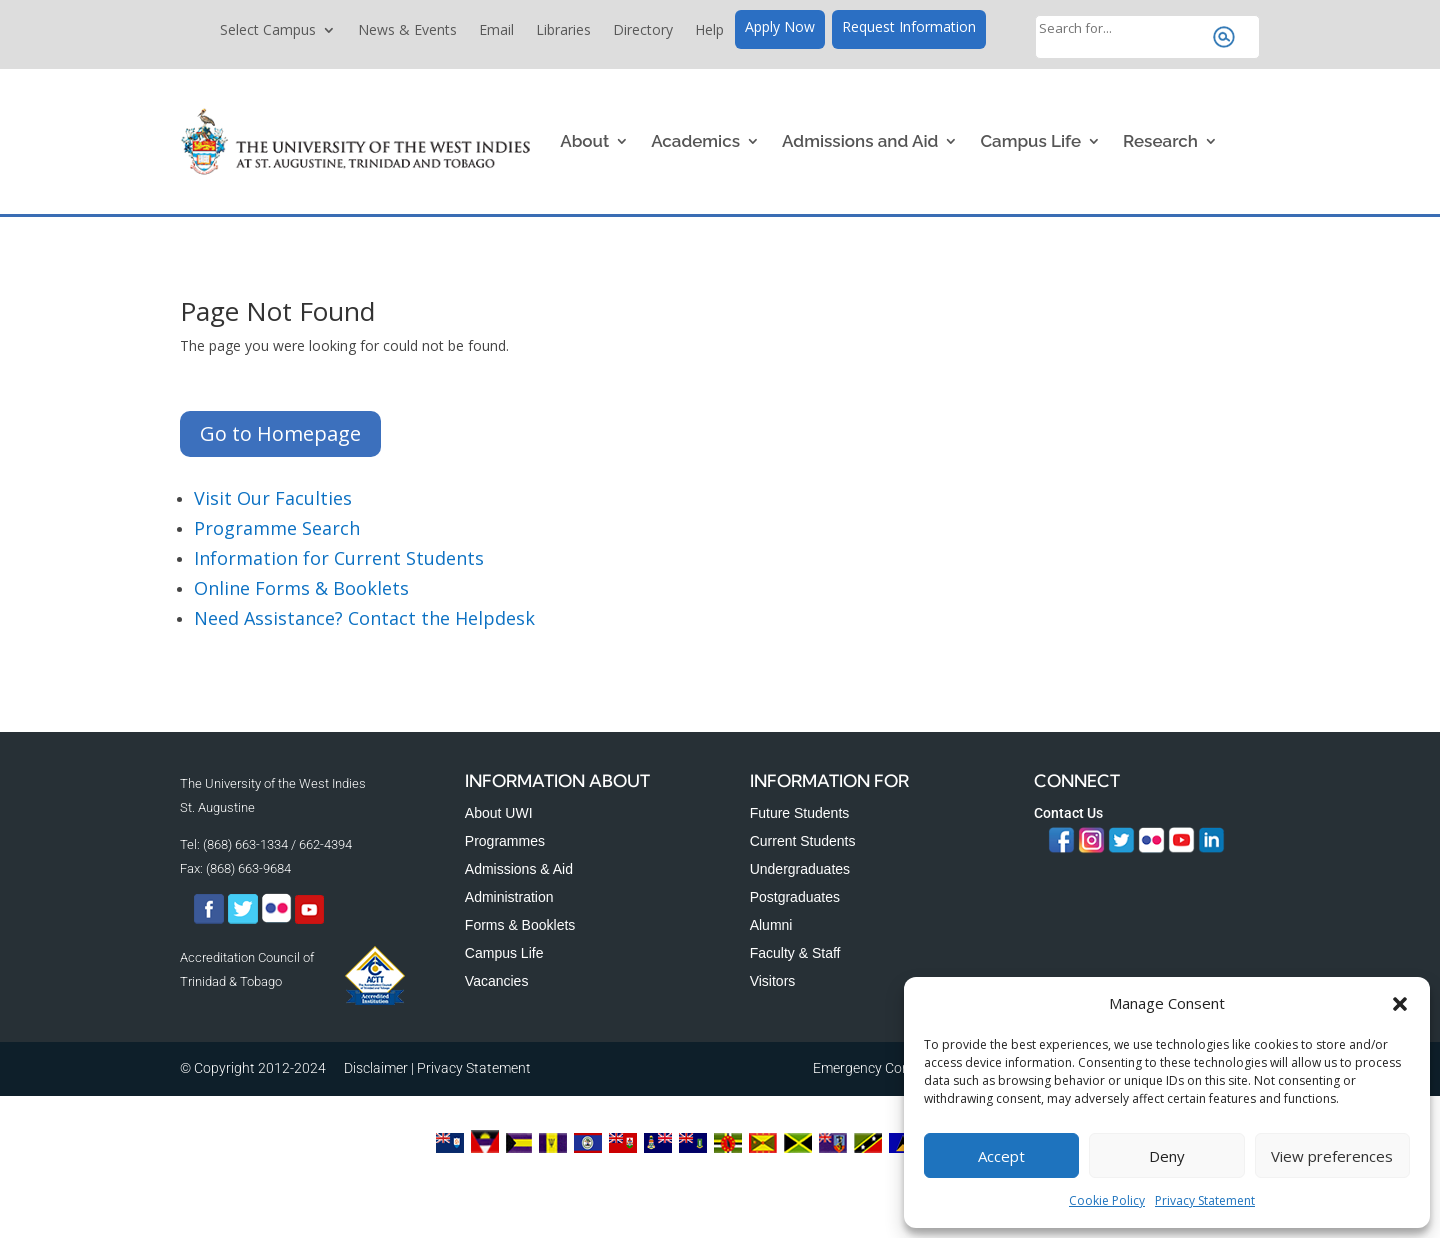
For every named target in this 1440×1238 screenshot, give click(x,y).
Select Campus (268, 31)
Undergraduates (800, 869)
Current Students (803, 841)
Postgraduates (795, 897)
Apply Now (780, 28)
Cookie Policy (1107, 1200)
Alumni (771, 925)
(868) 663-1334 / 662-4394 (277, 844)
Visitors (773, 981)
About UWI (499, 813)
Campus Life (1030, 141)
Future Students (800, 813)
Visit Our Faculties (273, 498)
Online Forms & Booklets (301, 588)
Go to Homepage (280, 433)
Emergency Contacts (877, 1068)
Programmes (505, 841)
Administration (509, 897)
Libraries (563, 31)
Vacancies (497, 981)
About (584, 141)
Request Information (909, 28)
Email (496, 31)
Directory (643, 31)
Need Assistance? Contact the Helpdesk (364, 618)
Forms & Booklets (520, 925)
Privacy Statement (1205, 1200)
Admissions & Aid (519, 869)
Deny (1167, 1156)
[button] (1400, 1004)
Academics (695, 141)
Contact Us (1068, 813)
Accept (1001, 1156)
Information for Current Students (339, 558)
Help (709, 31)
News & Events (407, 31)
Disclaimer (376, 1068)
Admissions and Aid (860, 141)
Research (1160, 141)
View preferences (1332, 1156)
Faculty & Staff (795, 953)
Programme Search (277, 528)
